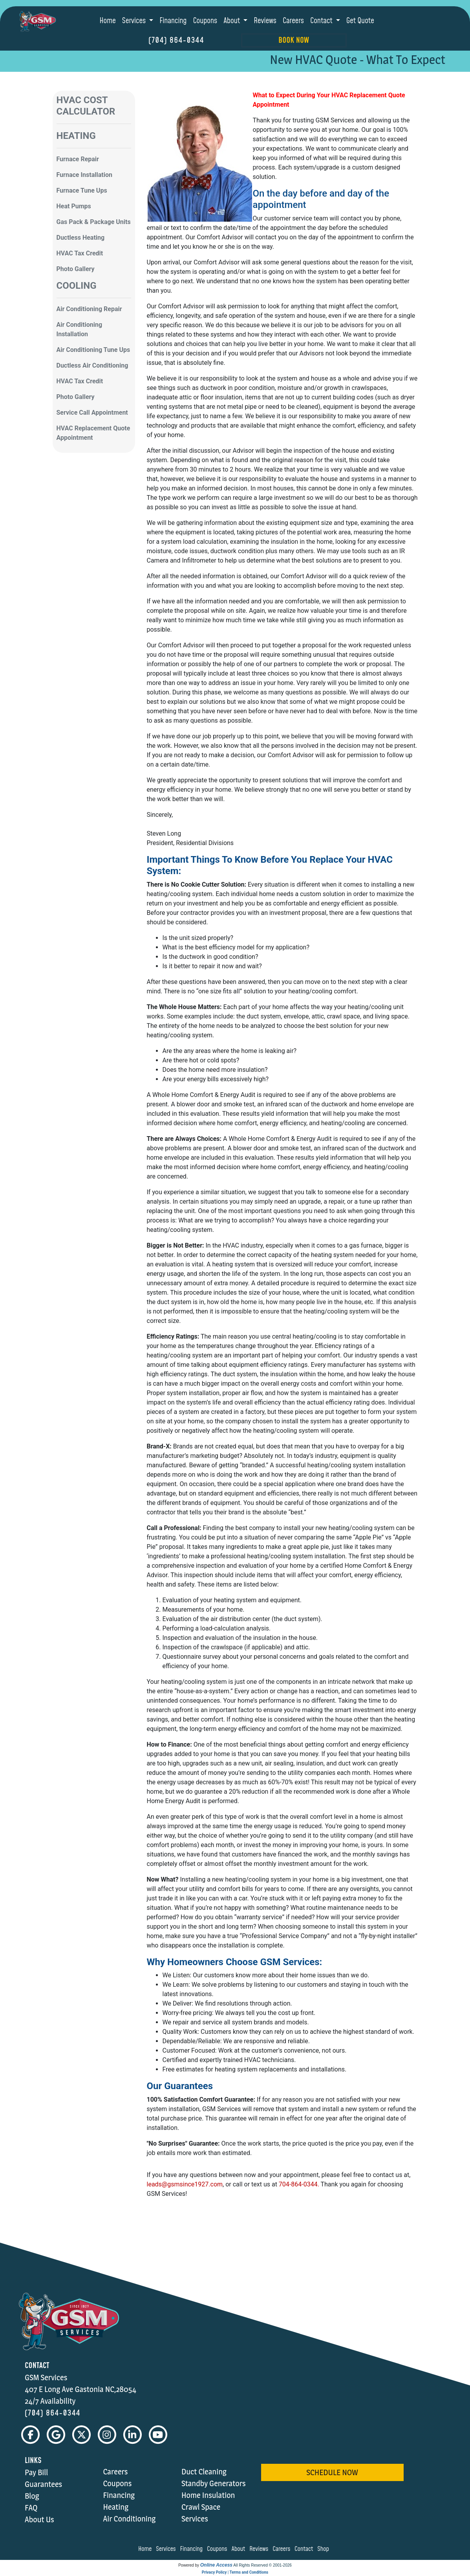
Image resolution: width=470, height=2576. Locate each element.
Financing (173, 21)
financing (192, 2549)
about (239, 2549)
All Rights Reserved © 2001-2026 (262, 2565)
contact (305, 2549)
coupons (218, 2549)
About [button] (232, 21)
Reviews (265, 21)
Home (108, 21)
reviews (260, 2549)
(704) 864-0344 (176, 40)
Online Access (216, 2565)
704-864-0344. (299, 2184)
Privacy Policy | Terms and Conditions (235, 2573)
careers (282, 2549)
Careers (293, 21)
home (146, 2549)
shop (324, 2549)
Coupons (205, 21)
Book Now (293, 40)
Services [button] (134, 21)
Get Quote (360, 21)
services (167, 2549)
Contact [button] (322, 21)
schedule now (332, 2473)
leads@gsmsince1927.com (185, 2184)
